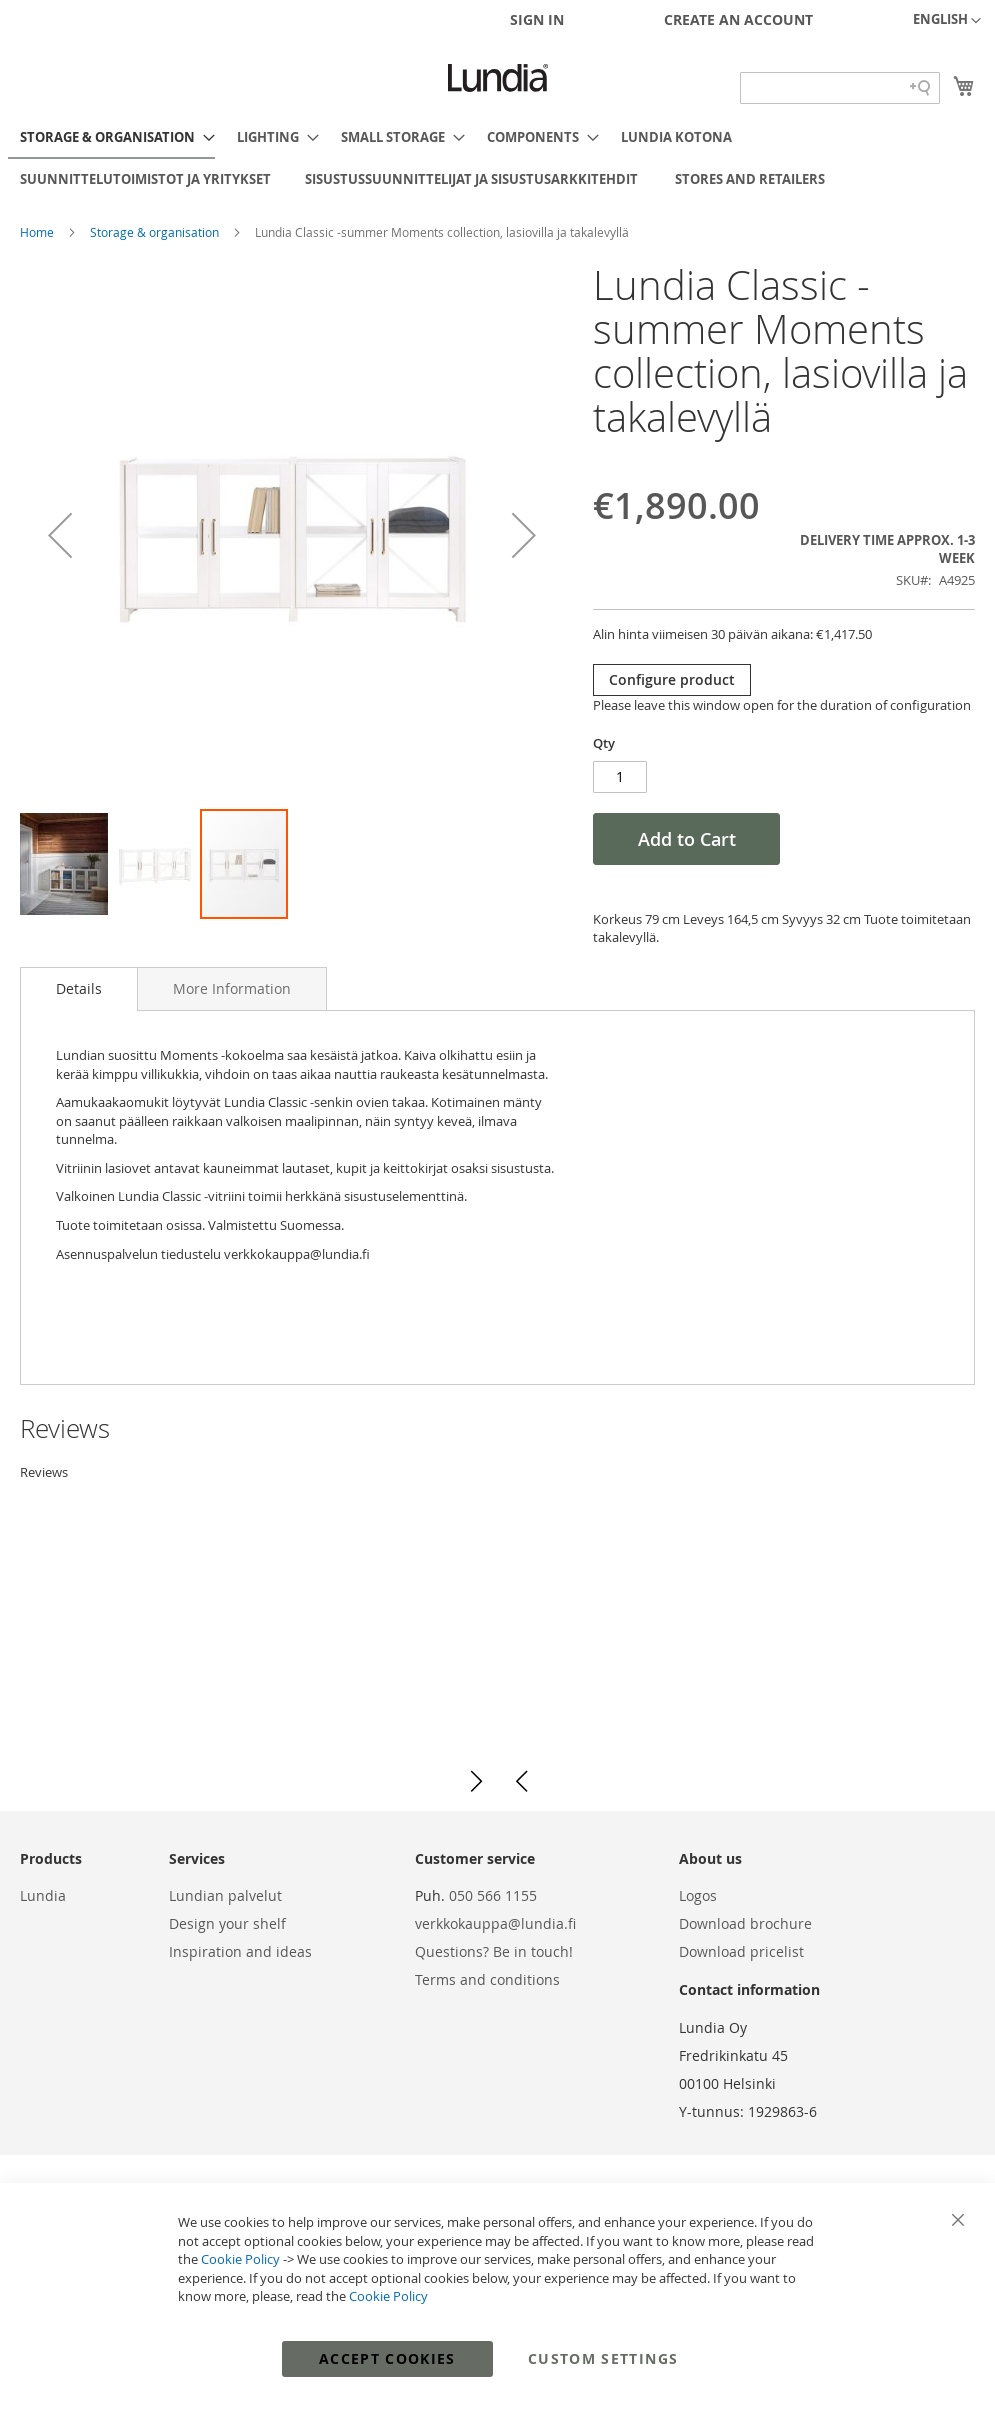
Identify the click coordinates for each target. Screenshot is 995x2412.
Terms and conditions (487, 1979)
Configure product (672, 679)
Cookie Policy (240, 2259)
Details (79, 988)
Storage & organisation (156, 232)
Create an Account (738, 19)
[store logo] (498, 78)
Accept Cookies (387, 2358)
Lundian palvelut (225, 1895)
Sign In (537, 19)
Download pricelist (741, 1951)
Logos (698, 1895)
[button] (947, 21)
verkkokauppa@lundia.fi (495, 1923)
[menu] (497, 158)
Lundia (43, 1895)
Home (38, 232)
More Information (232, 988)
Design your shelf (227, 1923)
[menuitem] (111, 138)
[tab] (79, 989)
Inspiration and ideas (240, 1951)
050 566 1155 (493, 1895)
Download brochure (745, 1923)
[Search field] (840, 88)
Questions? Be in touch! (494, 1951)
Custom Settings (603, 2358)
